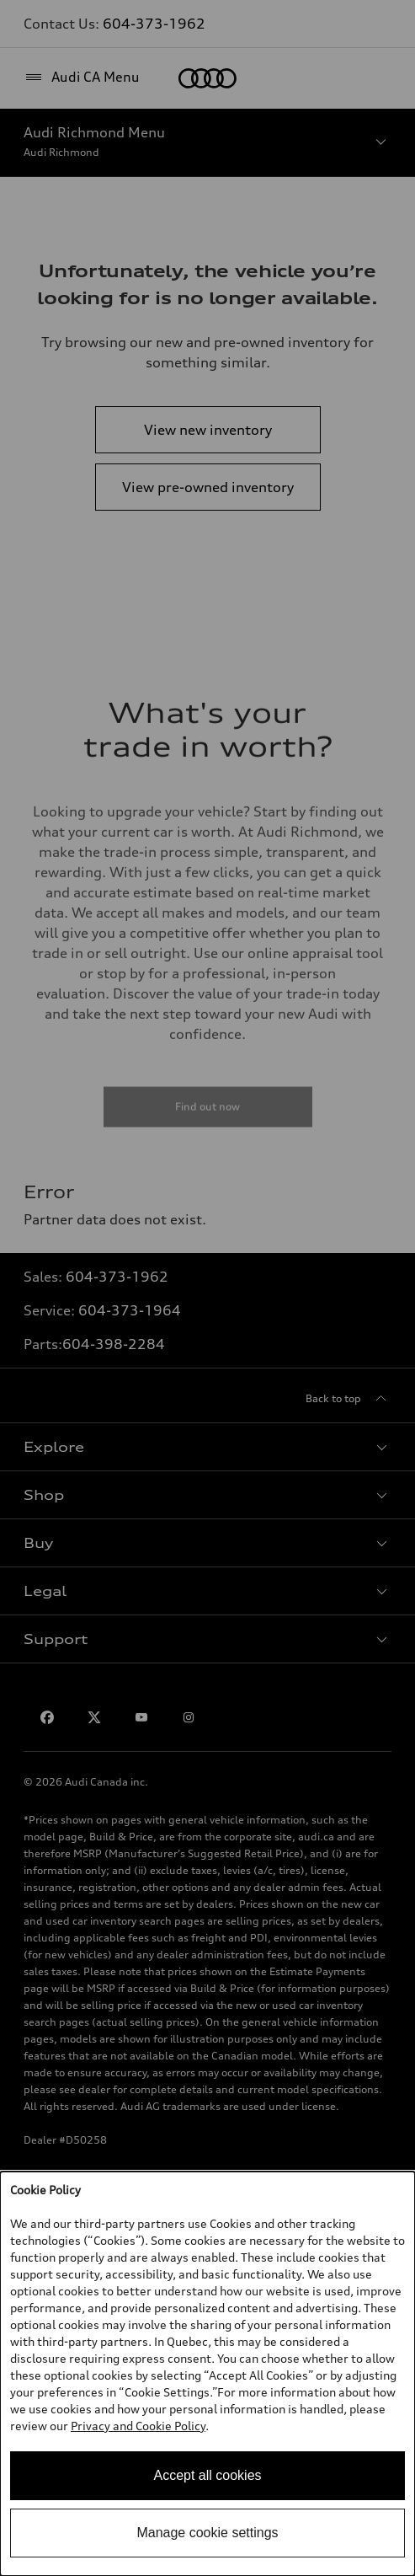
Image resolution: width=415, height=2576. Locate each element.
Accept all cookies (207, 2475)
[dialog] (207, 2374)
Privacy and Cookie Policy (138, 2425)
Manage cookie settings (207, 2532)
